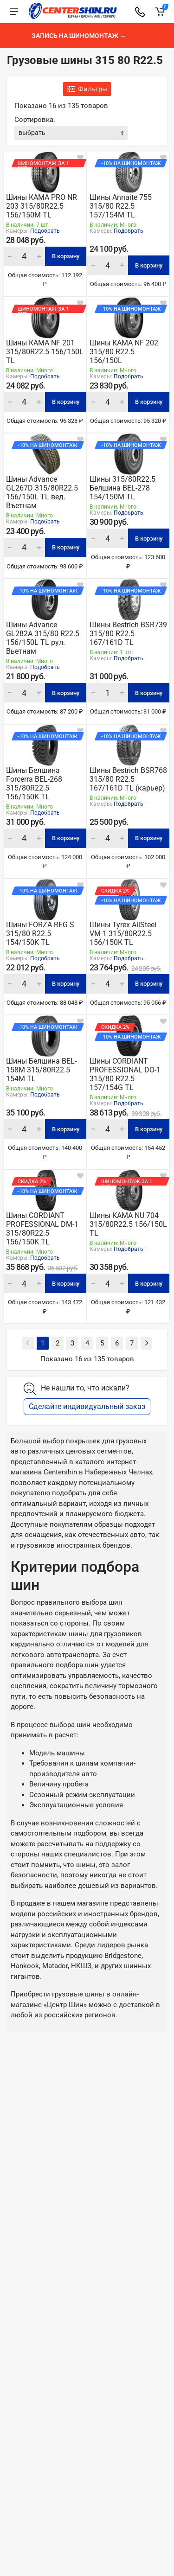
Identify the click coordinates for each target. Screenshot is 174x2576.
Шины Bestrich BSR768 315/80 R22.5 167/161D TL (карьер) (128, 779)
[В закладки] (80, 158)
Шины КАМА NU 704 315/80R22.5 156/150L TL (128, 1224)
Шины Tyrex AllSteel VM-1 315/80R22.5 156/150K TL (123, 933)
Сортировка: (34, 119)
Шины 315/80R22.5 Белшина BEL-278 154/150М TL (122, 488)
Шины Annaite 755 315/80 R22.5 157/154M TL (121, 206)
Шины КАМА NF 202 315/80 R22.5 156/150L (124, 351)
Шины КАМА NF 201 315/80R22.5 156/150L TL (45, 351)
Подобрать (45, 231)
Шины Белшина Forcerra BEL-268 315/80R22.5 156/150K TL (34, 783)
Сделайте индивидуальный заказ (87, 1406)
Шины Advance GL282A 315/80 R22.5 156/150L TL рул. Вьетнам (42, 638)
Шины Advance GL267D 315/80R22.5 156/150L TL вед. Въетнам (42, 492)
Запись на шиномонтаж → (79, 35)
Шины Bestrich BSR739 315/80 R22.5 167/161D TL (128, 633)
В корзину (65, 256)
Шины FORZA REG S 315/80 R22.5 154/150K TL (40, 933)
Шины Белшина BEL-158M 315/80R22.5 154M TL (41, 1070)
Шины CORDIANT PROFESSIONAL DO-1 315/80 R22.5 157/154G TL (125, 1074)
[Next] (146, 1343)
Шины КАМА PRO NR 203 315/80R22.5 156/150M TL (41, 206)
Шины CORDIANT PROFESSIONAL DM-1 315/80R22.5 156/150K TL (42, 1228)
